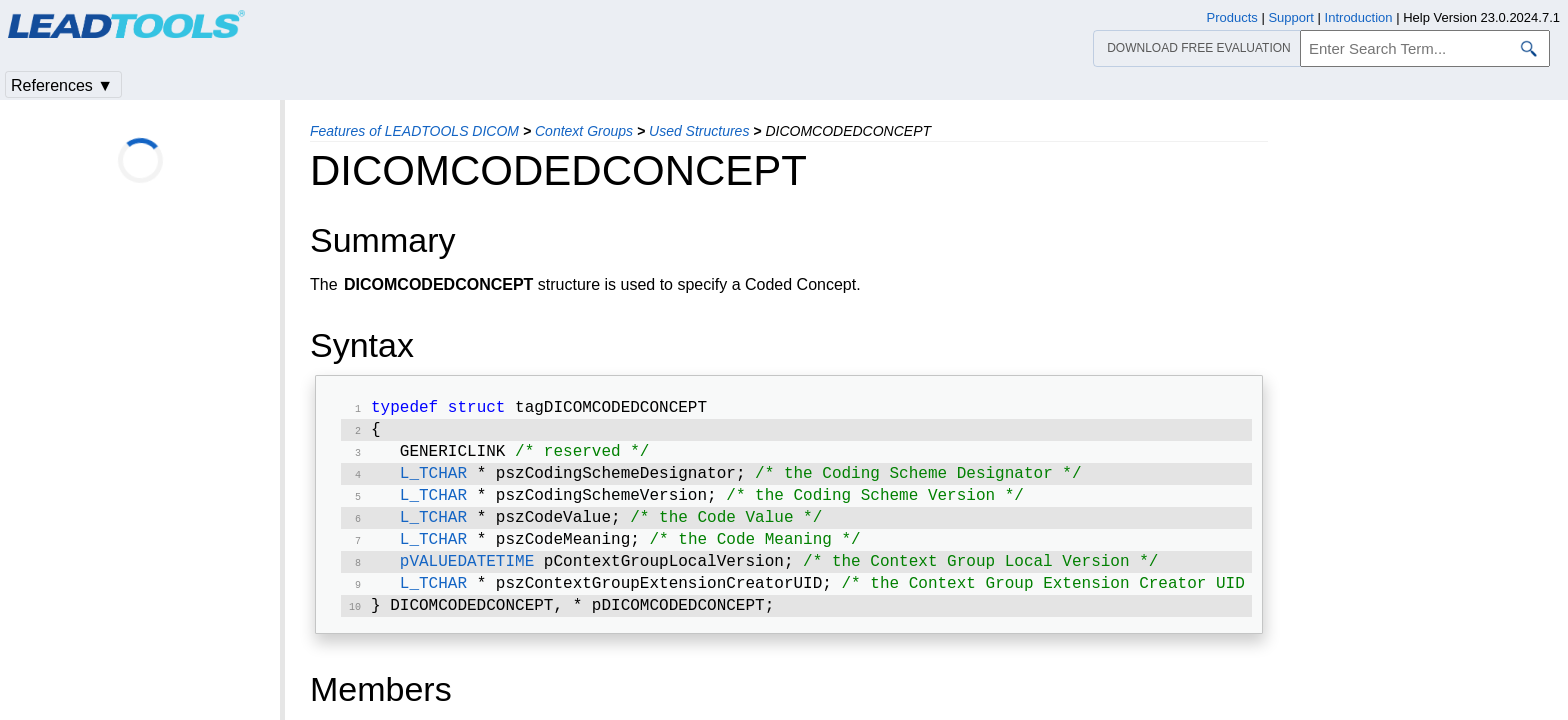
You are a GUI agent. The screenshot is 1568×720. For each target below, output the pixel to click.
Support (1291, 17)
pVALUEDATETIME (467, 578)
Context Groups (584, 131)
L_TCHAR (433, 482)
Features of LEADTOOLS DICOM (414, 131)
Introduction (1359, 17)
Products (1232, 17)
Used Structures (699, 131)
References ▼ (62, 85)
